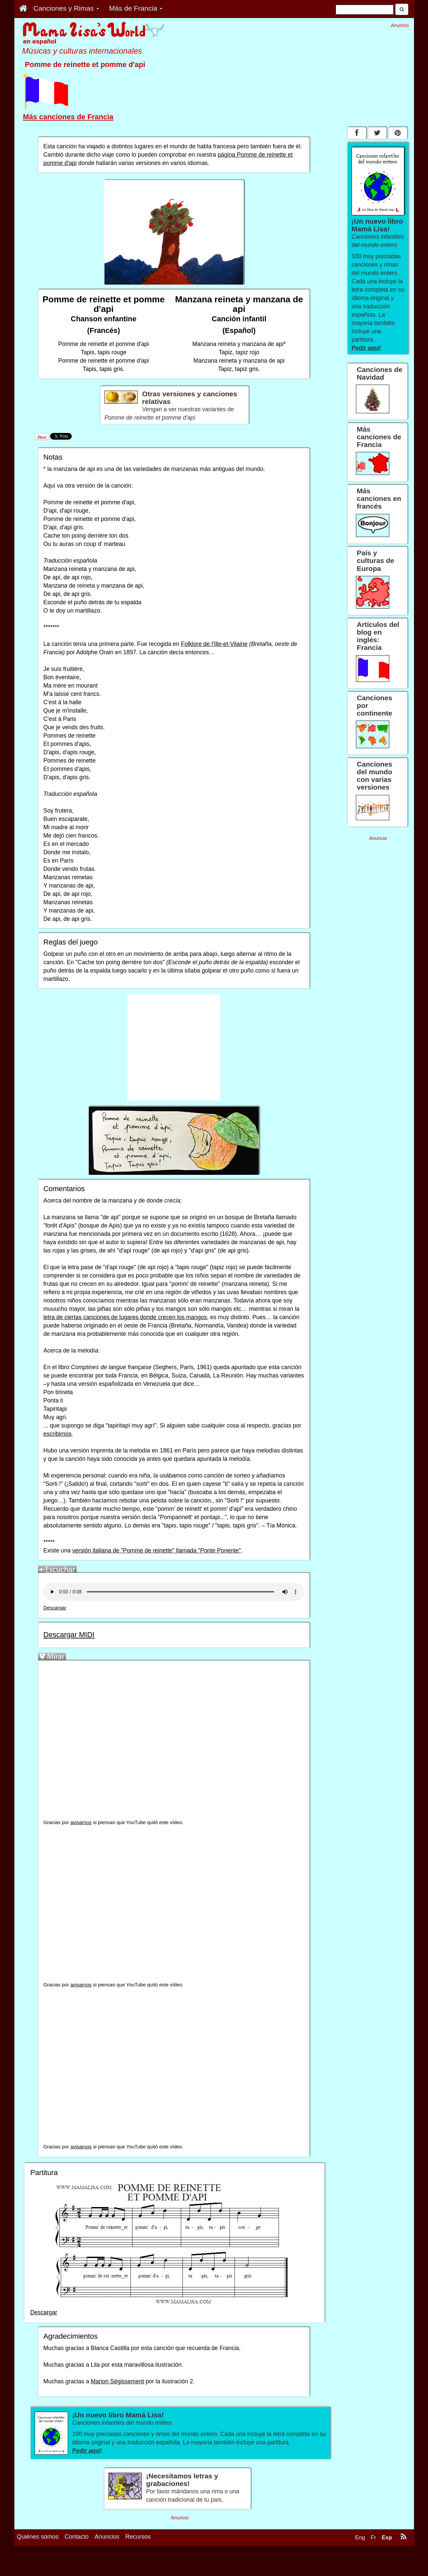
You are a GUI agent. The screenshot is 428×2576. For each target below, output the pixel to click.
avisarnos (81, 1822)
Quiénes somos (38, 2536)
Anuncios (107, 2536)
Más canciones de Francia (68, 117)
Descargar (54, 1607)
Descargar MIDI (68, 1634)
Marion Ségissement (117, 2381)
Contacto (77, 2536)
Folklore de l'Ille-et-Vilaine (214, 644)
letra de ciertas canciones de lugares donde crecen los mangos (125, 1317)
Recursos (138, 2536)
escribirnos (57, 1433)
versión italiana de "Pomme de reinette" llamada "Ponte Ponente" (156, 1550)
